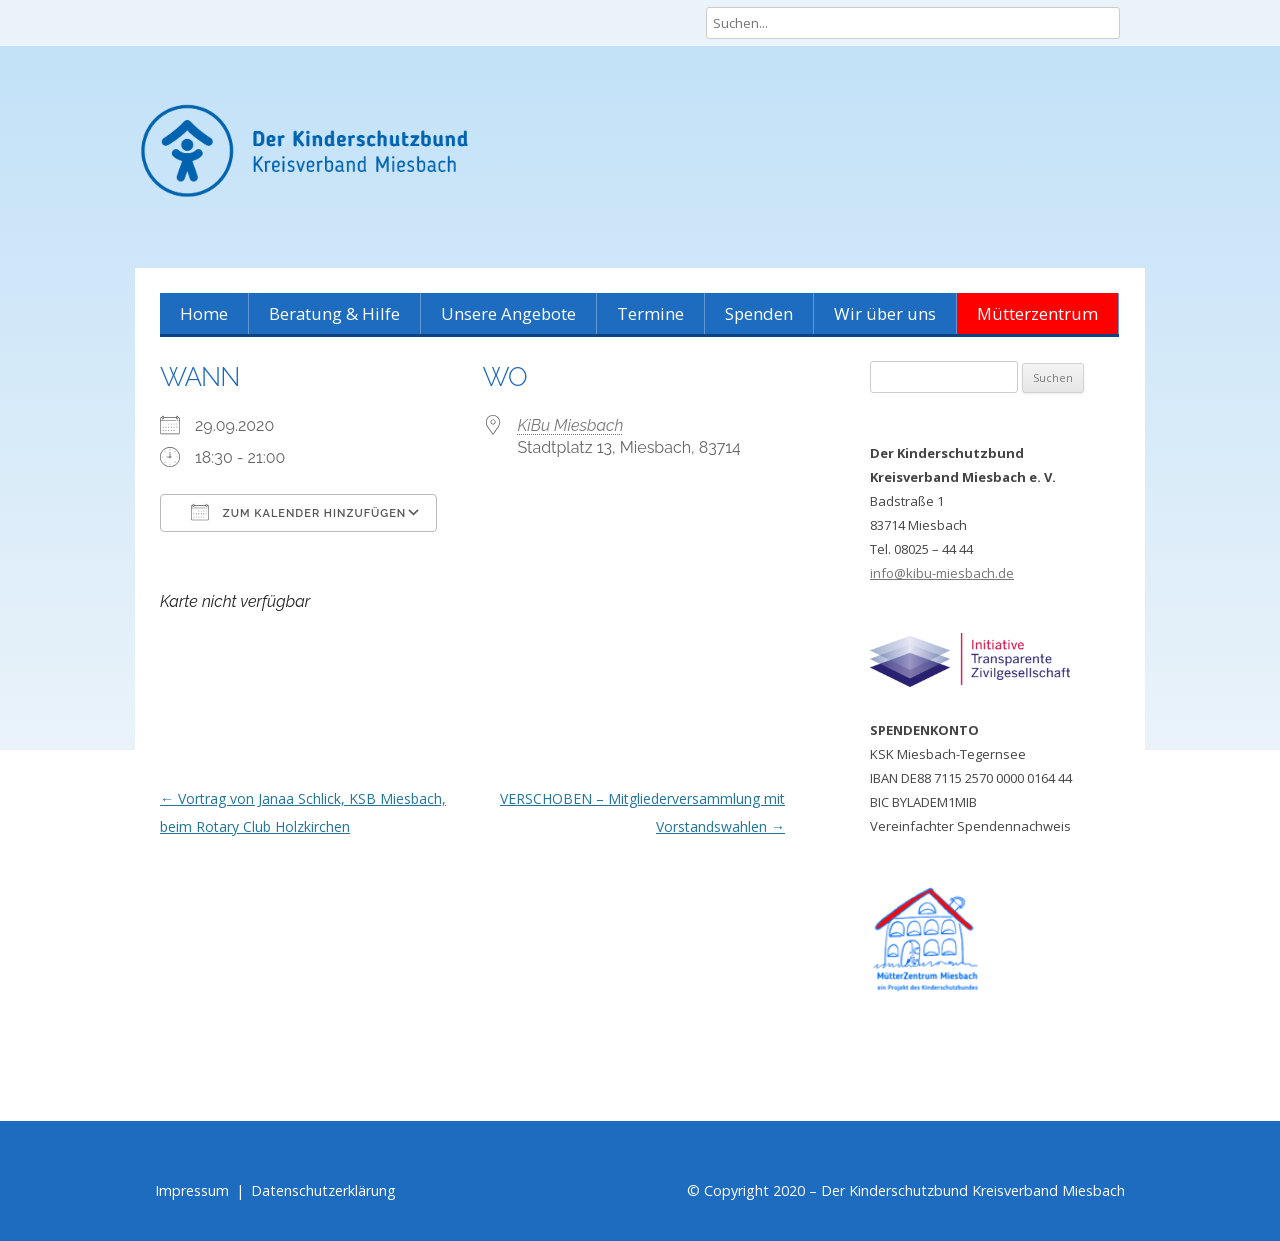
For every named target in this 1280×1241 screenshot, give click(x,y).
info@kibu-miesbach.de (942, 573)
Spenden (759, 313)
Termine (650, 313)
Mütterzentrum (1037, 313)
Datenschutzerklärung (323, 1190)
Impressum (192, 1190)
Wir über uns (885, 313)
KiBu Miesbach (571, 425)
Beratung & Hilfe (334, 313)
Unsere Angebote (508, 313)
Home (204, 313)
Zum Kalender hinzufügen (298, 512)
